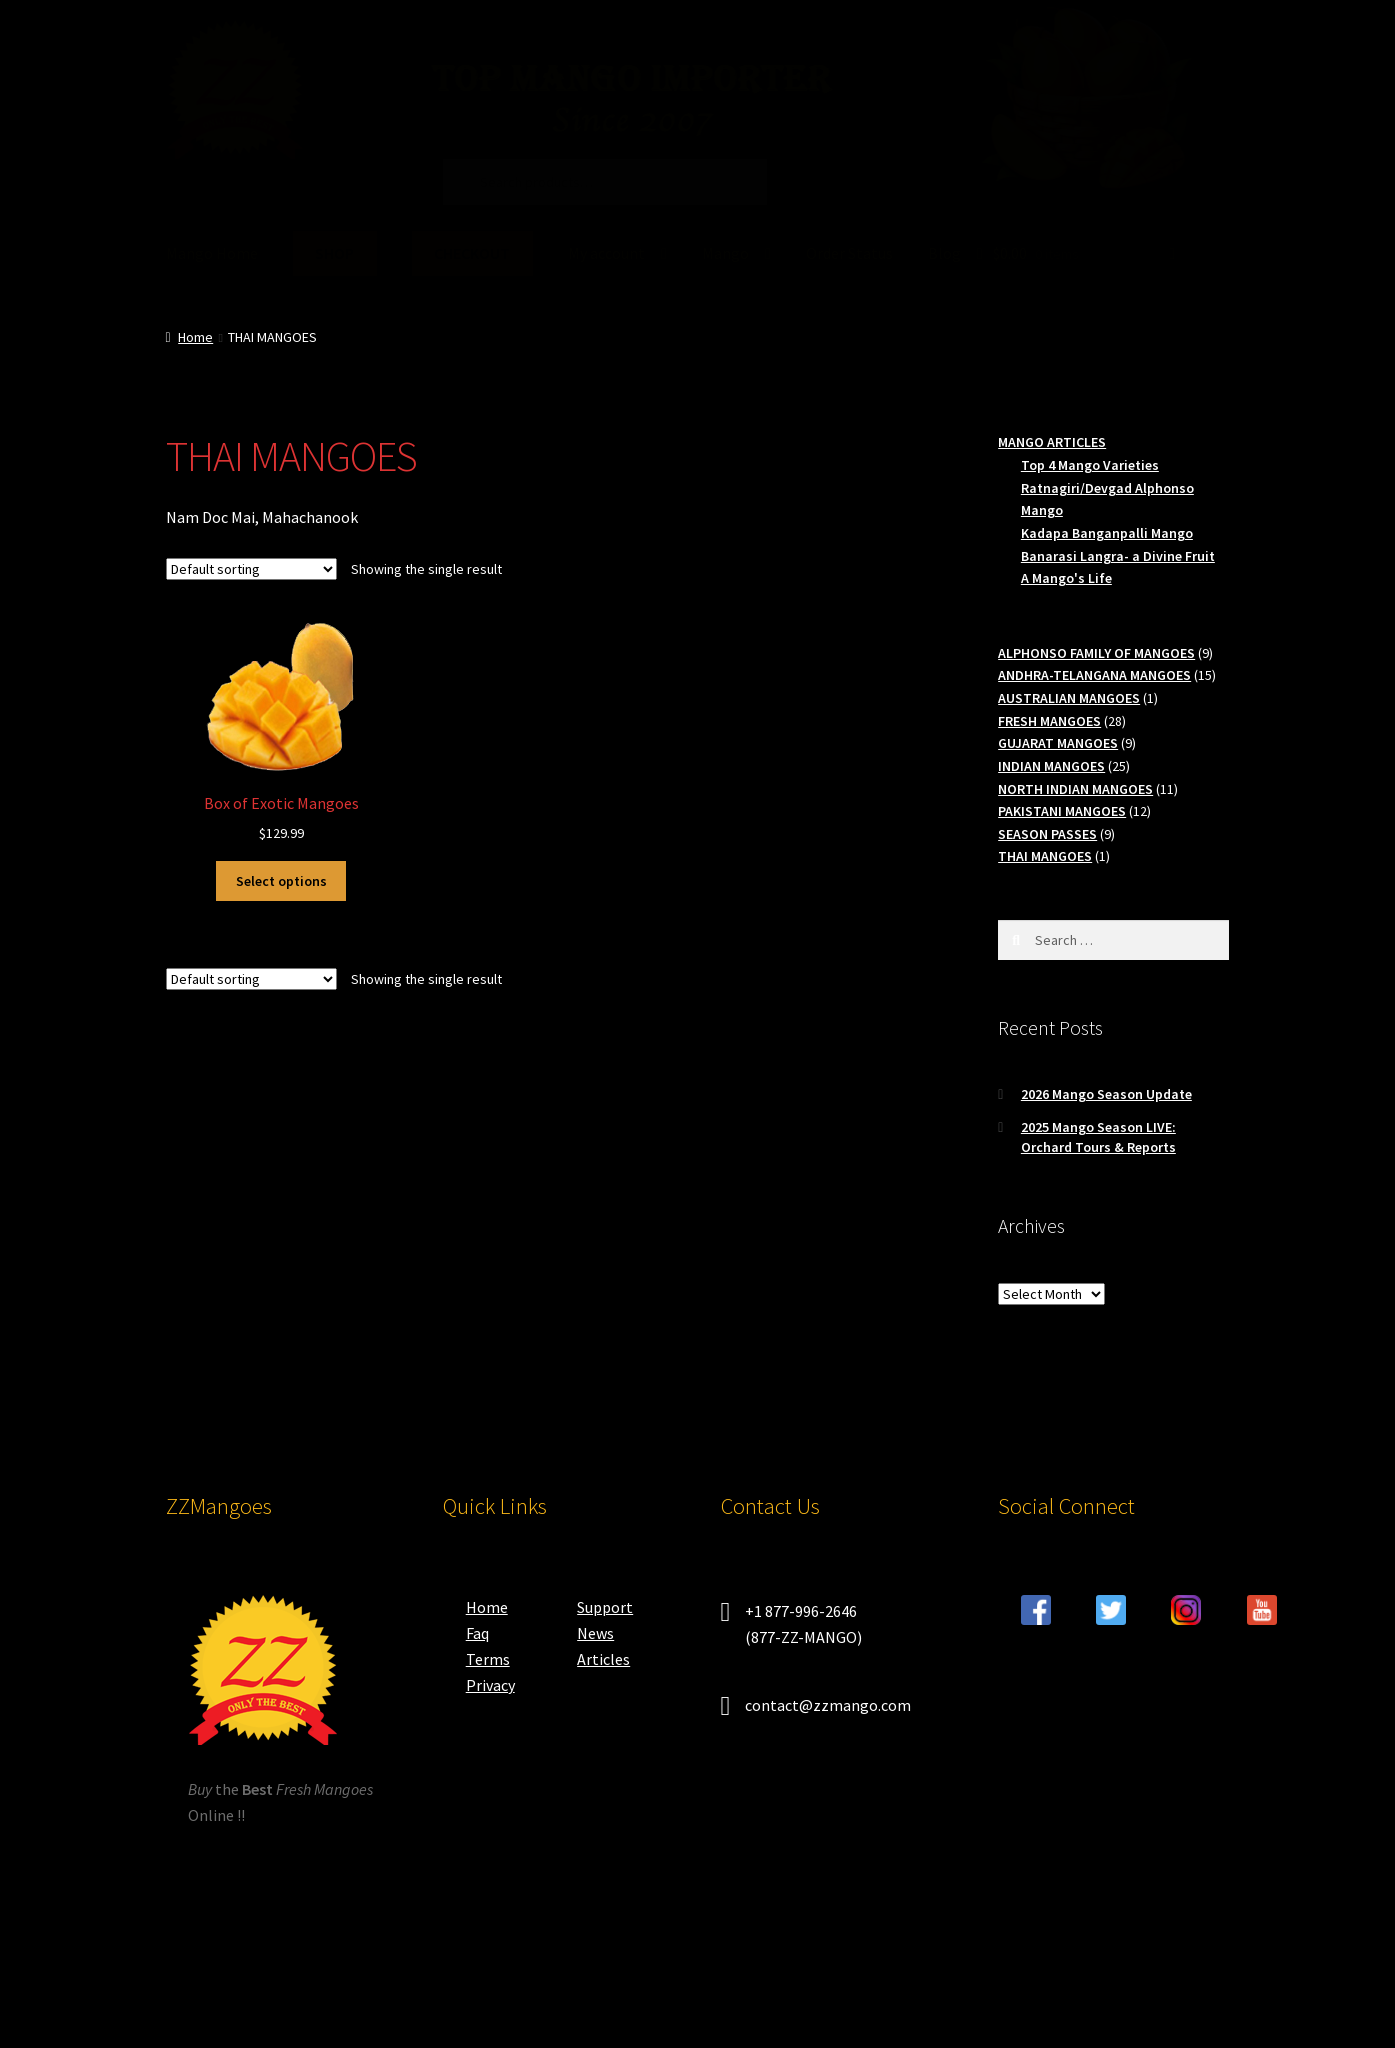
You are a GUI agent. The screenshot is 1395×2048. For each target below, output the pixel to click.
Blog (944, 253)
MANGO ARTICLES (1052, 442)
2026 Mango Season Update (1106, 1094)
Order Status (849, 253)
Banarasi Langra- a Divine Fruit (1118, 556)
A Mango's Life (1066, 578)
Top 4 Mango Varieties (1090, 465)
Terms (488, 1659)
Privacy (490, 1685)
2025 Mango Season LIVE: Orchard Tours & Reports (1098, 1137)
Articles (603, 1659)
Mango (725, 253)
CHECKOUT (472, 253)
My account (606, 253)
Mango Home (212, 253)
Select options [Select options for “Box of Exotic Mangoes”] (281, 881)
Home (195, 337)
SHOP (334, 253)
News (595, 1633)
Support (605, 1607)
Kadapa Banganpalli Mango (1107, 533)
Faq (477, 1633)
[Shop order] (251, 569)
